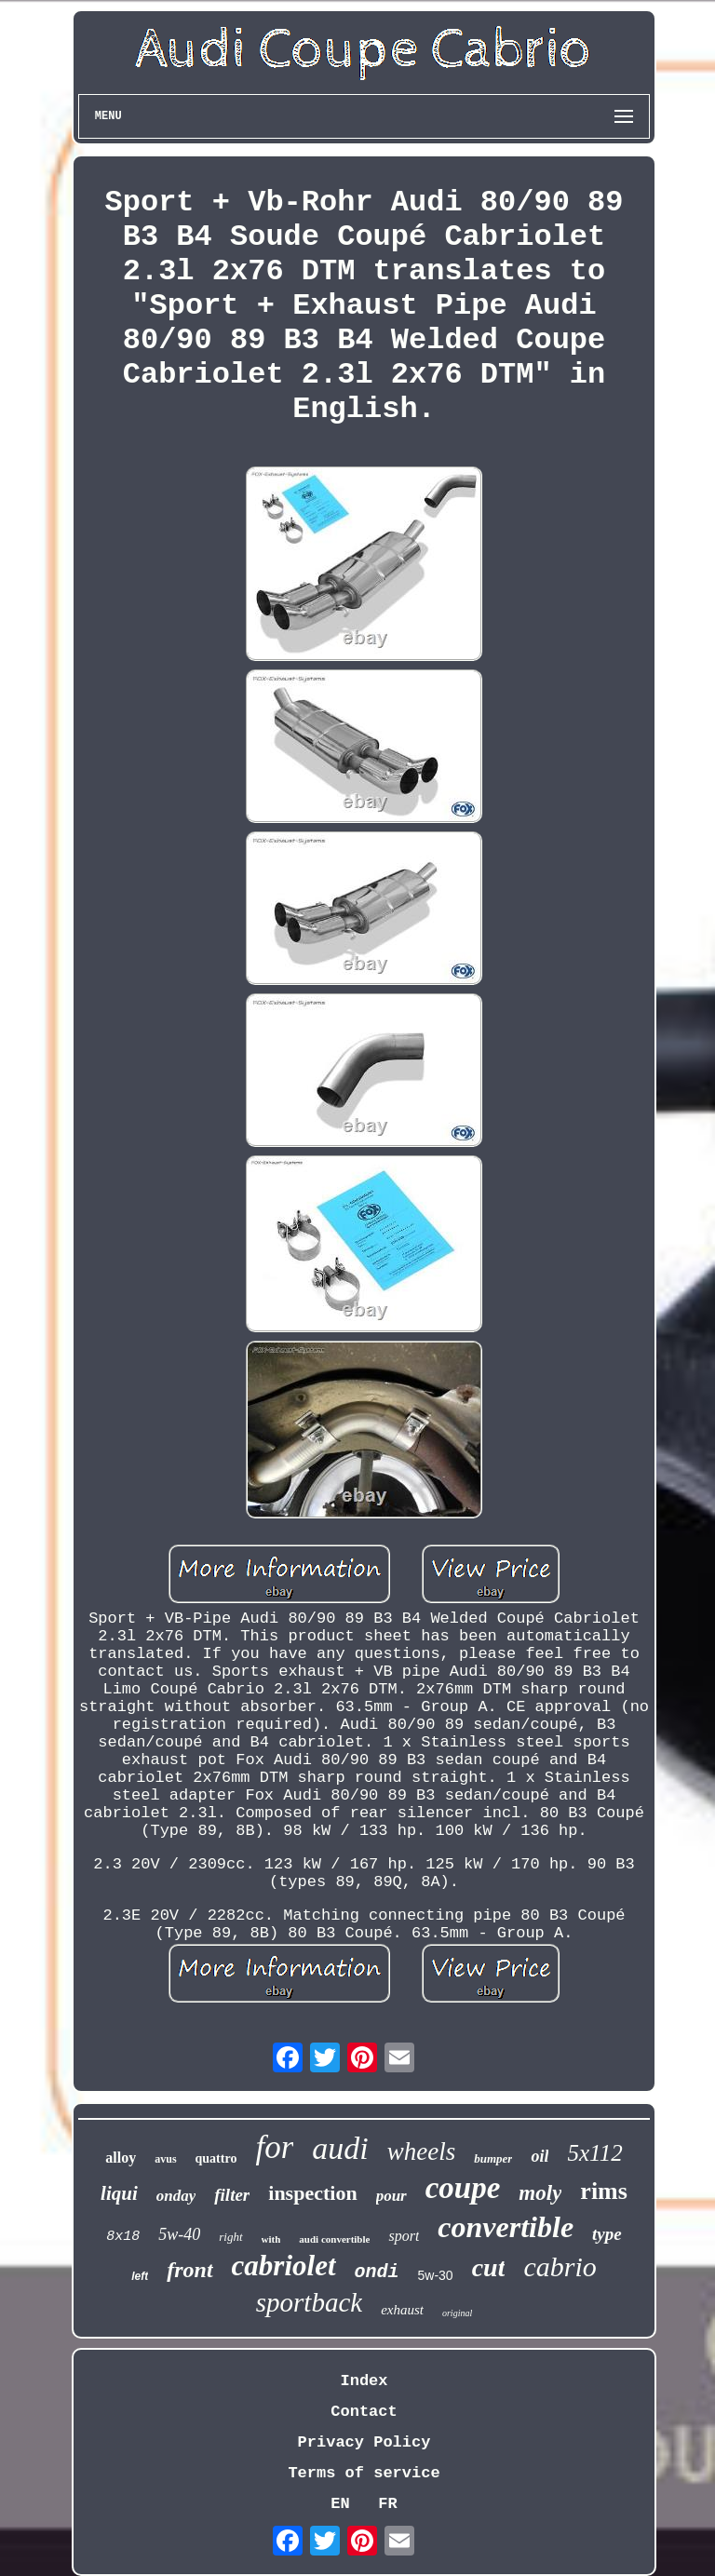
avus (165, 2158)
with (271, 2239)
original (457, 2313)
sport (403, 2236)
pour (391, 2196)
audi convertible (334, 2239)
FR (387, 2504)
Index (363, 2381)
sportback (309, 2302)
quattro (216, 2158)
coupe (463, 2188)
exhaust (402, 2309)
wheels (421, 2151)
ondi (377, 2272)
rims (603, 2191)
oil (539, 2156)
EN (340, 2504)
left (139, 2276)
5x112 (594, 2152)
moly (540, 2193)
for (274, 2147)
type (607, 2234)
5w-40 (179, 2234)
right (230, 2237)
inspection (312, 2193)
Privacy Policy (364, 2442)
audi (340, 2148)
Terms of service (363, 2473)
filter (232, 2195)
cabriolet (284, 2265)
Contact (364, 2412)
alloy (120, 2157)
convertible (505, 2227)
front (189, 2270)
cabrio (559, 2266)
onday (176, 2196)
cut (489, 2267)
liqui (119, 2193)
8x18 (123, 2237)
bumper (493, 2158)
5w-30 (435, 2275)
